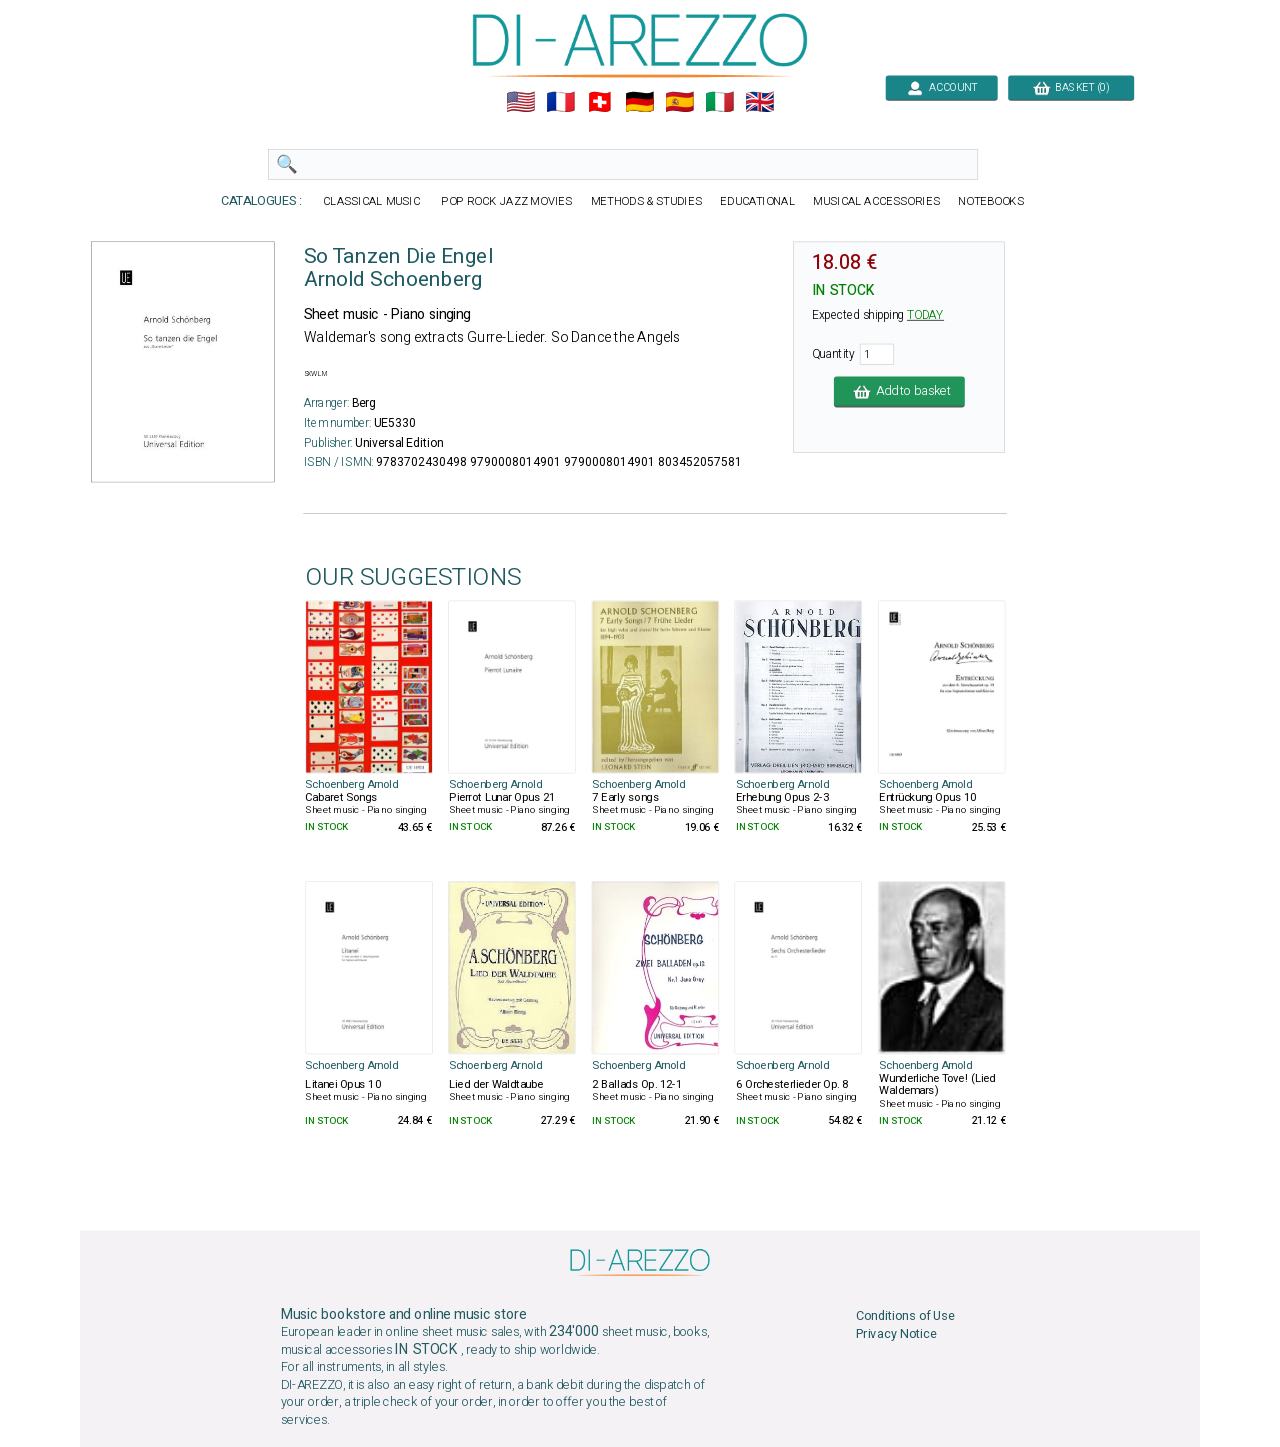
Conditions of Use (905, 1315)
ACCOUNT (941, 87)
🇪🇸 (679, 102)
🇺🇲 (520, 102)
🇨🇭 (599, 102)
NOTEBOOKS (991, 201)
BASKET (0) (1071, 87)
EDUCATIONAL (757, 201)
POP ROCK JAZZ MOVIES (507, 201)
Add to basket (899, 391)
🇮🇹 (719, 102)
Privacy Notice (896, 1333)
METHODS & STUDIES (646, 201)
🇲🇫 (560, 102)
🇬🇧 (759, 102)
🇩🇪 (639, 102)
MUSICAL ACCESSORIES (876, 201)
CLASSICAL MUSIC (372, 201)
